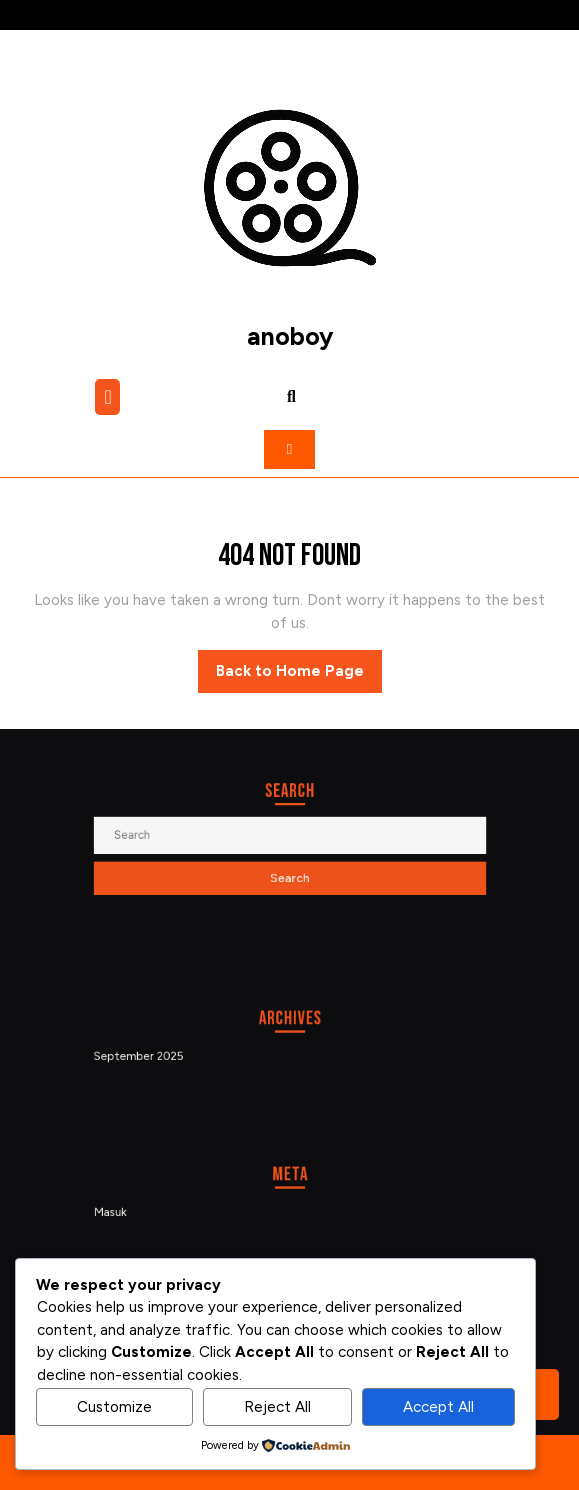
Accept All (438, 1407)
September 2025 (158, 1055)
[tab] (110, 397)
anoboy (290, 336)
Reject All (277, 1407)
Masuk (133, 1211)
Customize (114, 1407)
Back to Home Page (299, 676)
